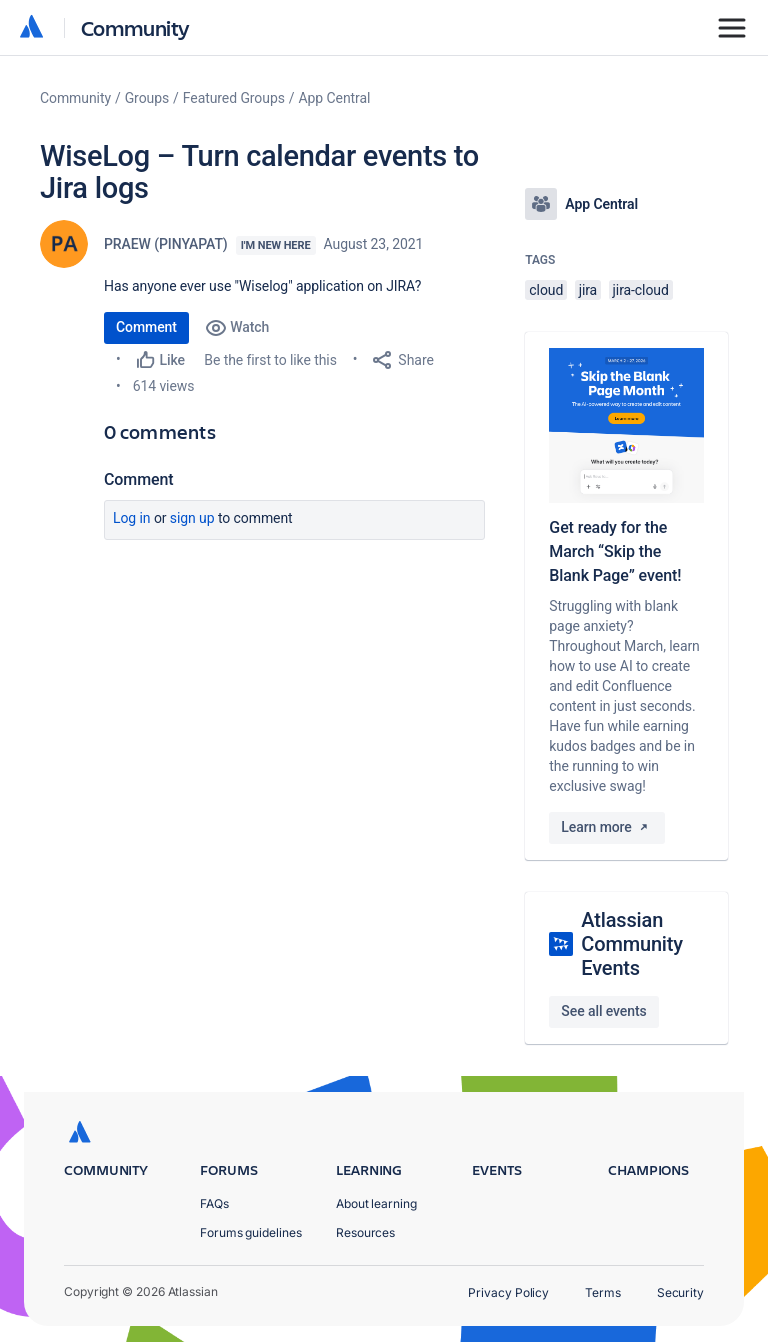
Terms (603, 1292)
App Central (335, 98)
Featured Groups (234, 98)
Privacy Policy (508, 1292)
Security (680, 1292)
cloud (546, 290)
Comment (146, 327)
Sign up (192, 518)
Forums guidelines (251, 1232)
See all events (603, 1011)
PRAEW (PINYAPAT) (166, 244)
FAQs (214, 1203)
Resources (365, 1232)
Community (135, 27)
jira (588, 290)
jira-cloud (641, 290)
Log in (132, 518)
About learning (376, 1203)
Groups (147, 98)
